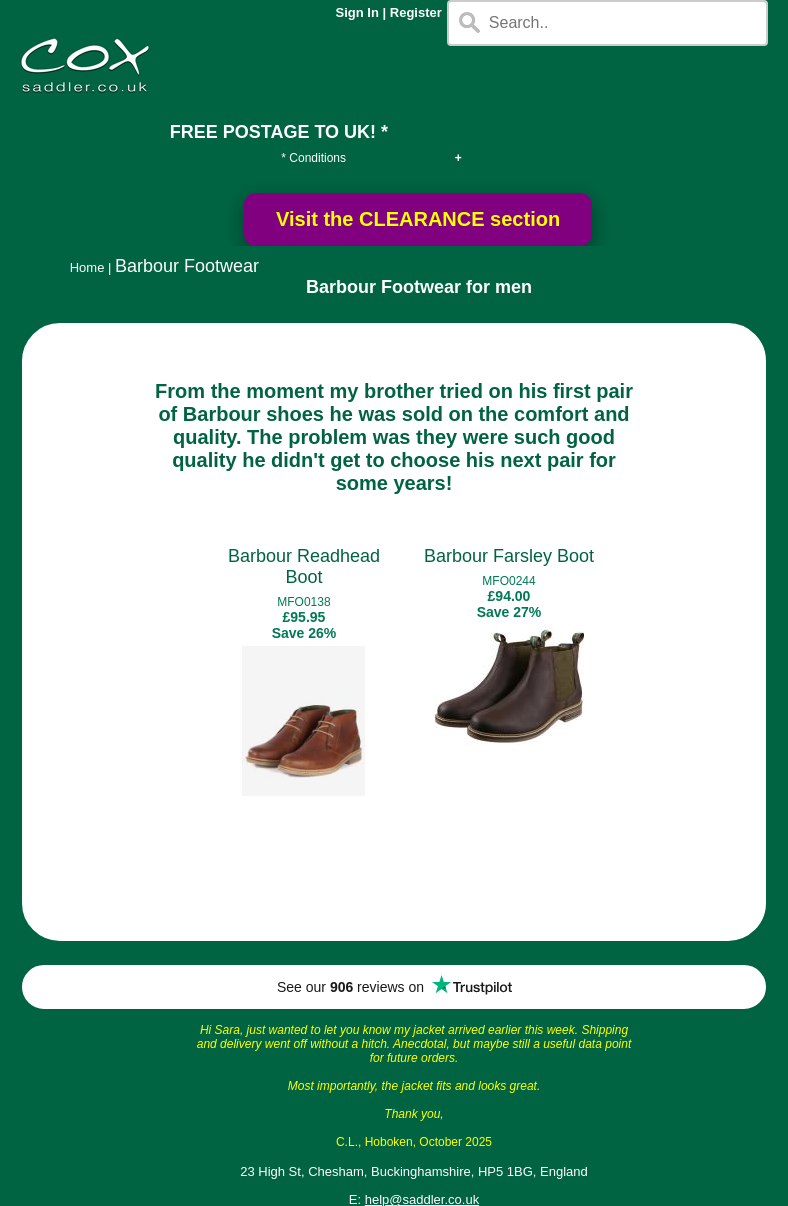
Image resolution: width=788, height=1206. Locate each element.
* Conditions (313, 158)
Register (416, 12)
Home (87, 267)
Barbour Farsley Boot (509, 556)
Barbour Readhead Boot (304, 566)
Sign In (357, 12)
